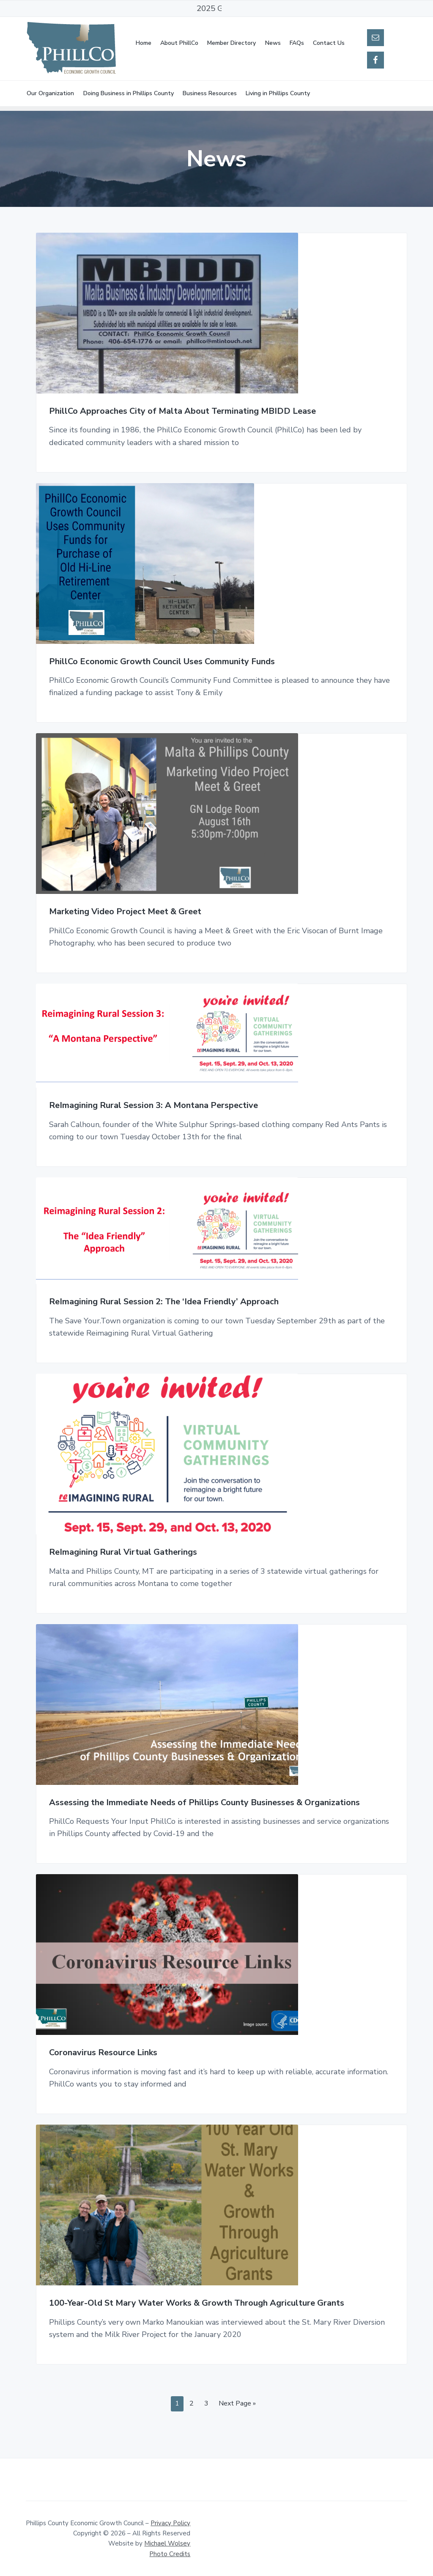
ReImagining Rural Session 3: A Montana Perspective (153, 1105)
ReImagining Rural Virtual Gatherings (123, 1552)
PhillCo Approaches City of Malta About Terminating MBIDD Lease (182, 411)
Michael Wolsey (167, 2543)
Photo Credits (169, 2554)
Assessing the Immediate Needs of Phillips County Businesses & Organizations (204, 1803)
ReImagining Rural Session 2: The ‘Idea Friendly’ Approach (164, 1302)
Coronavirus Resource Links (103, 2053)
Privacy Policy (170, 2523)
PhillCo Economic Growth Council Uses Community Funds (162, 662)
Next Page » (237, 2404)
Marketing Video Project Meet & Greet (125, 912)
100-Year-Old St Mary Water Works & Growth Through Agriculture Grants (196, 2303)
